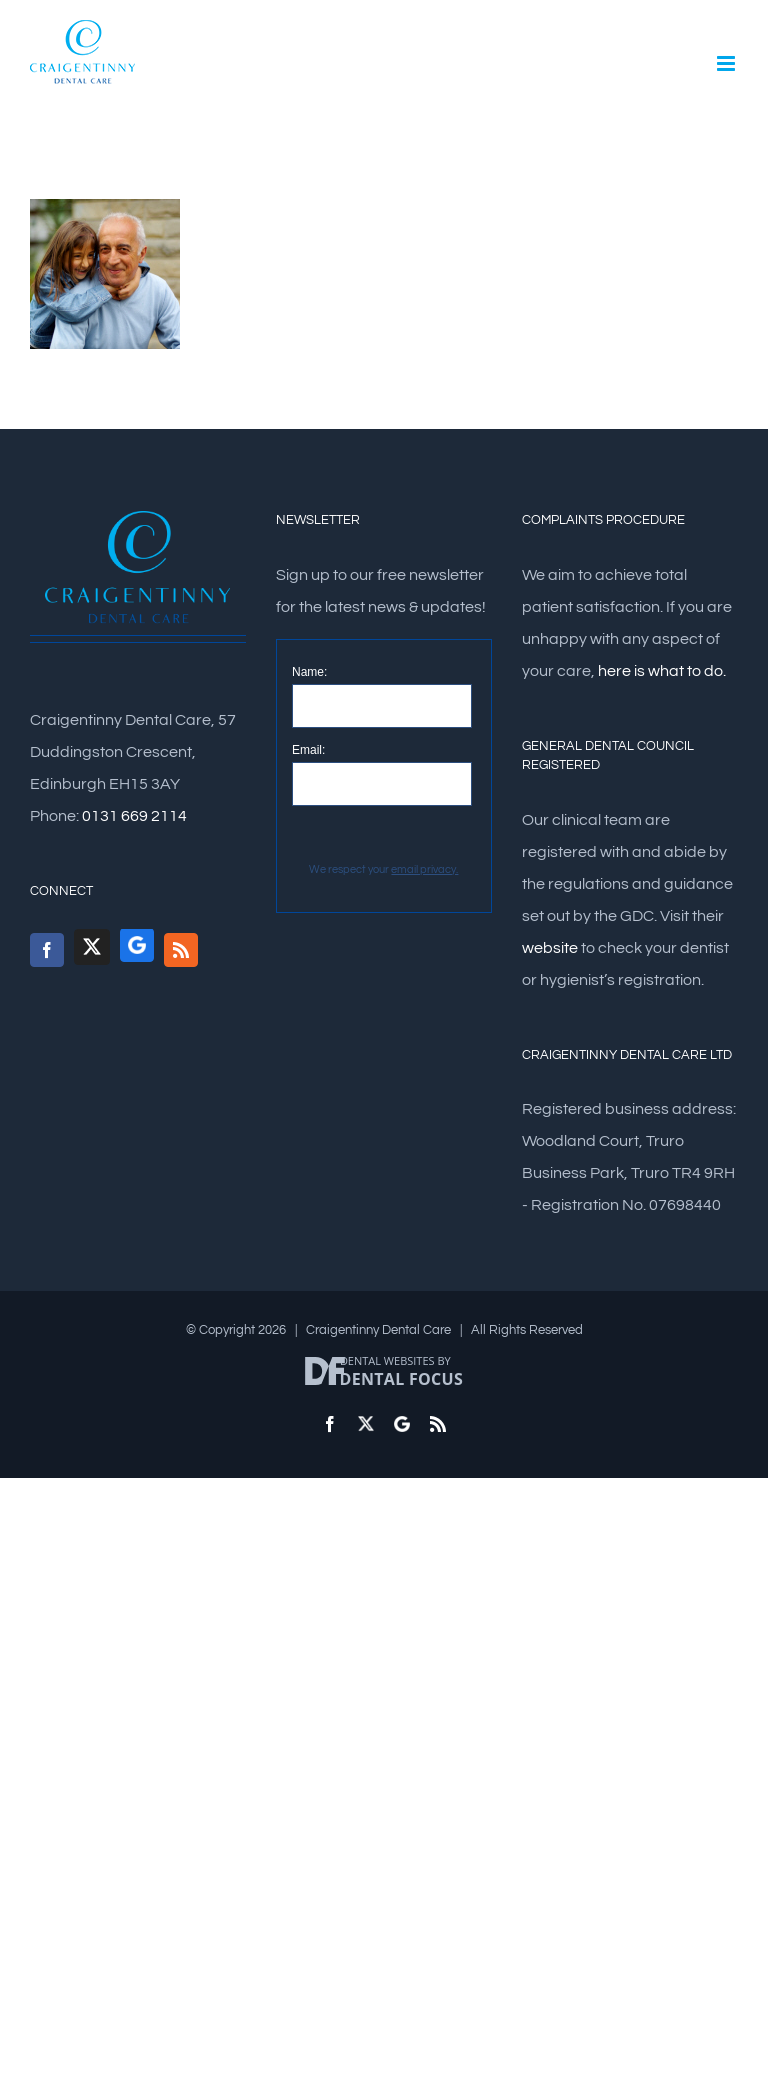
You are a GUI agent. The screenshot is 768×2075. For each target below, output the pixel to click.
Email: (308, 750)
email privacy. (424, 869)
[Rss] (181, 950)
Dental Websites (387, 1360)
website (550, 948)
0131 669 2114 (134, 816)
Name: (309, 672)
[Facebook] (47, 950)
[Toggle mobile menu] (727, 63)
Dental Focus (402, 1379)
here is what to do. (662, 671)
